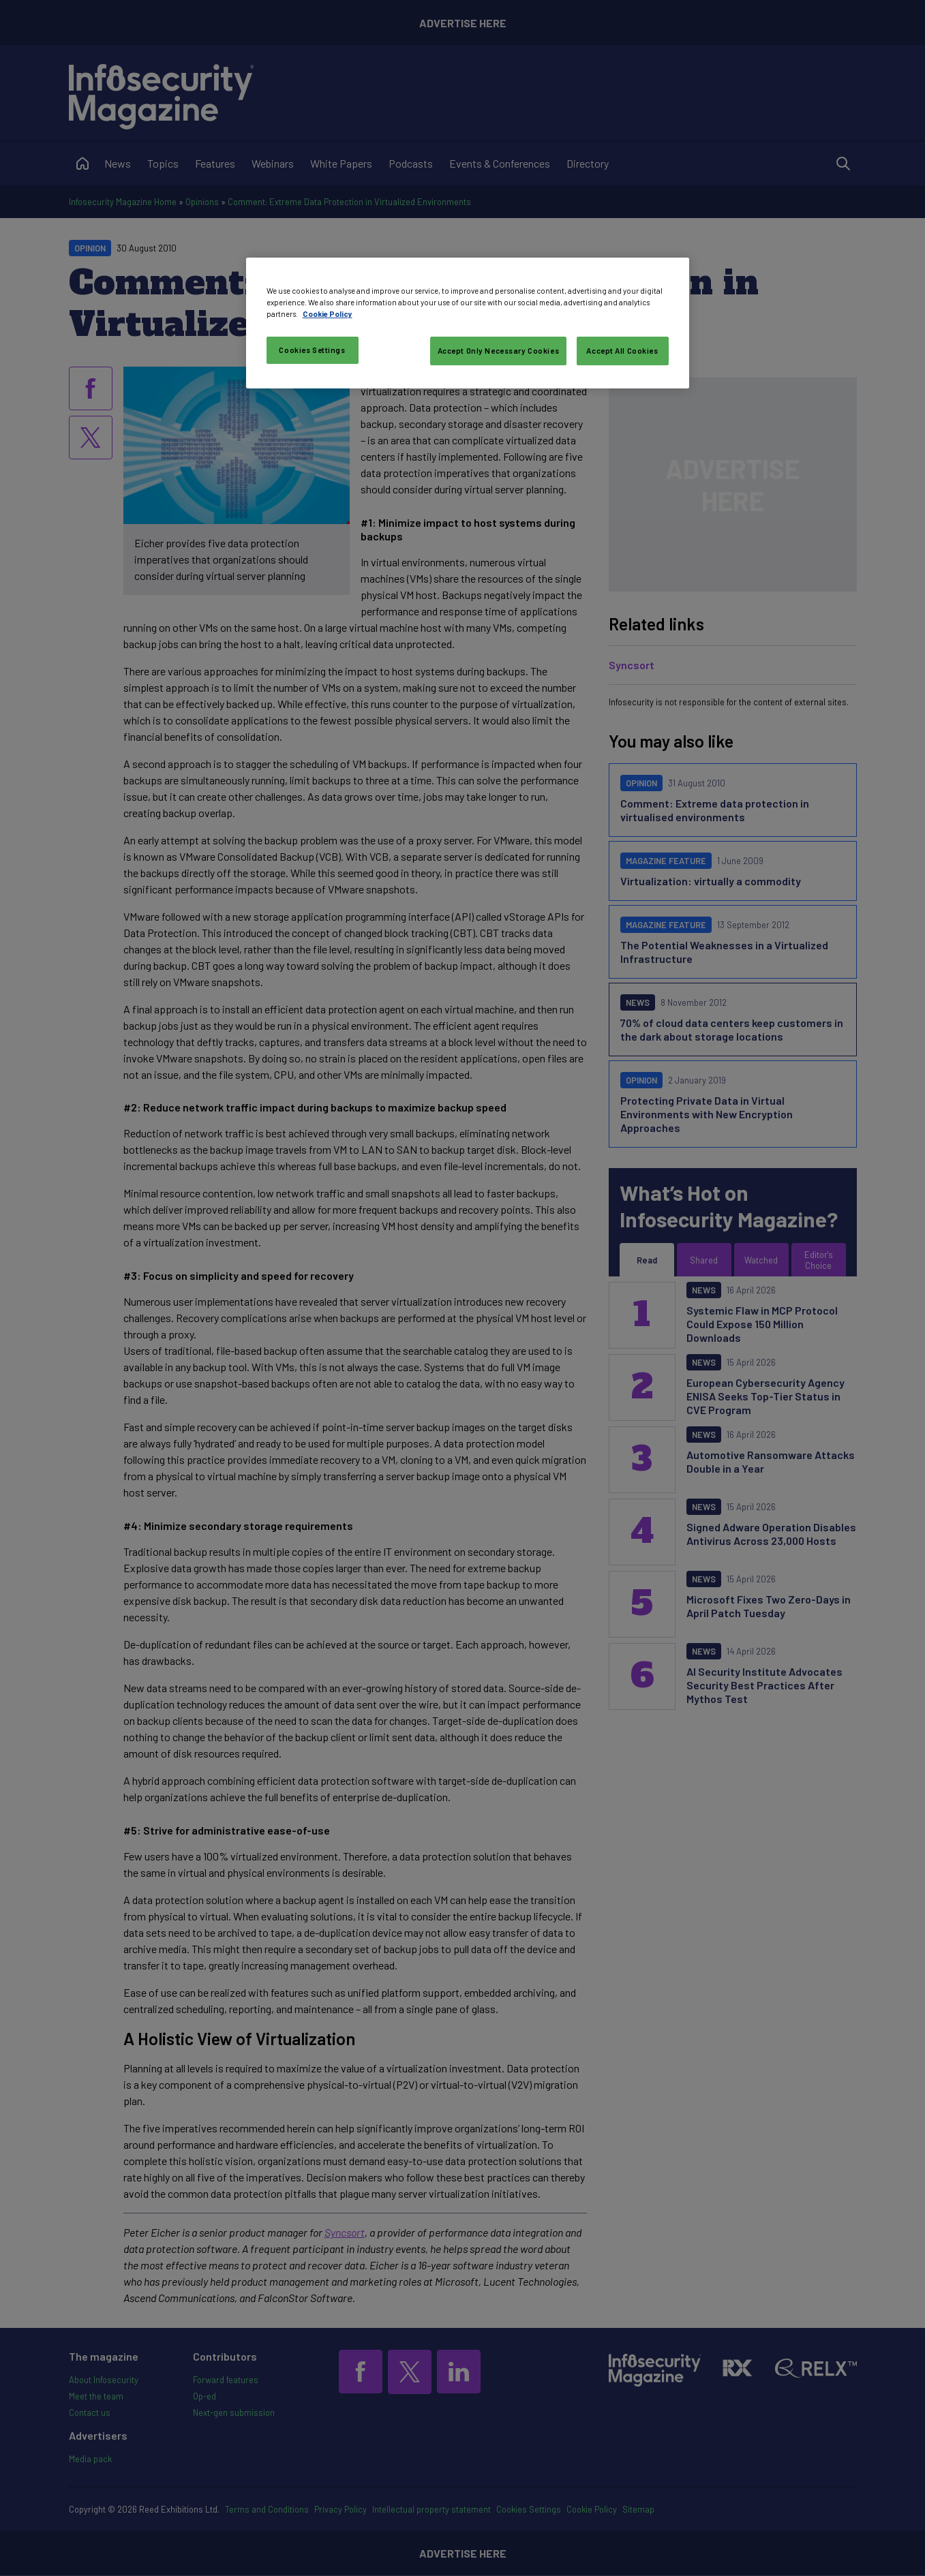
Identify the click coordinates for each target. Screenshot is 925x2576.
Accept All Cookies (622, 350)
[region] (467, 323)
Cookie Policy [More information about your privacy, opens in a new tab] (327, 313)
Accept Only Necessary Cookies (499, 350)
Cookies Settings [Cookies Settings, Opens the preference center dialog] (312, 350)
